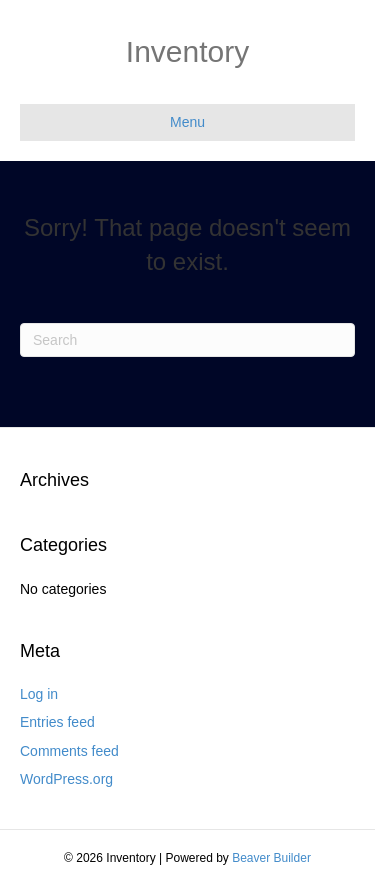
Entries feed (57, 722)
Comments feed (69, 751)
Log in (39, 694)
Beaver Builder (271, 858)
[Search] (187, 340)
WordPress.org (66, 779)
